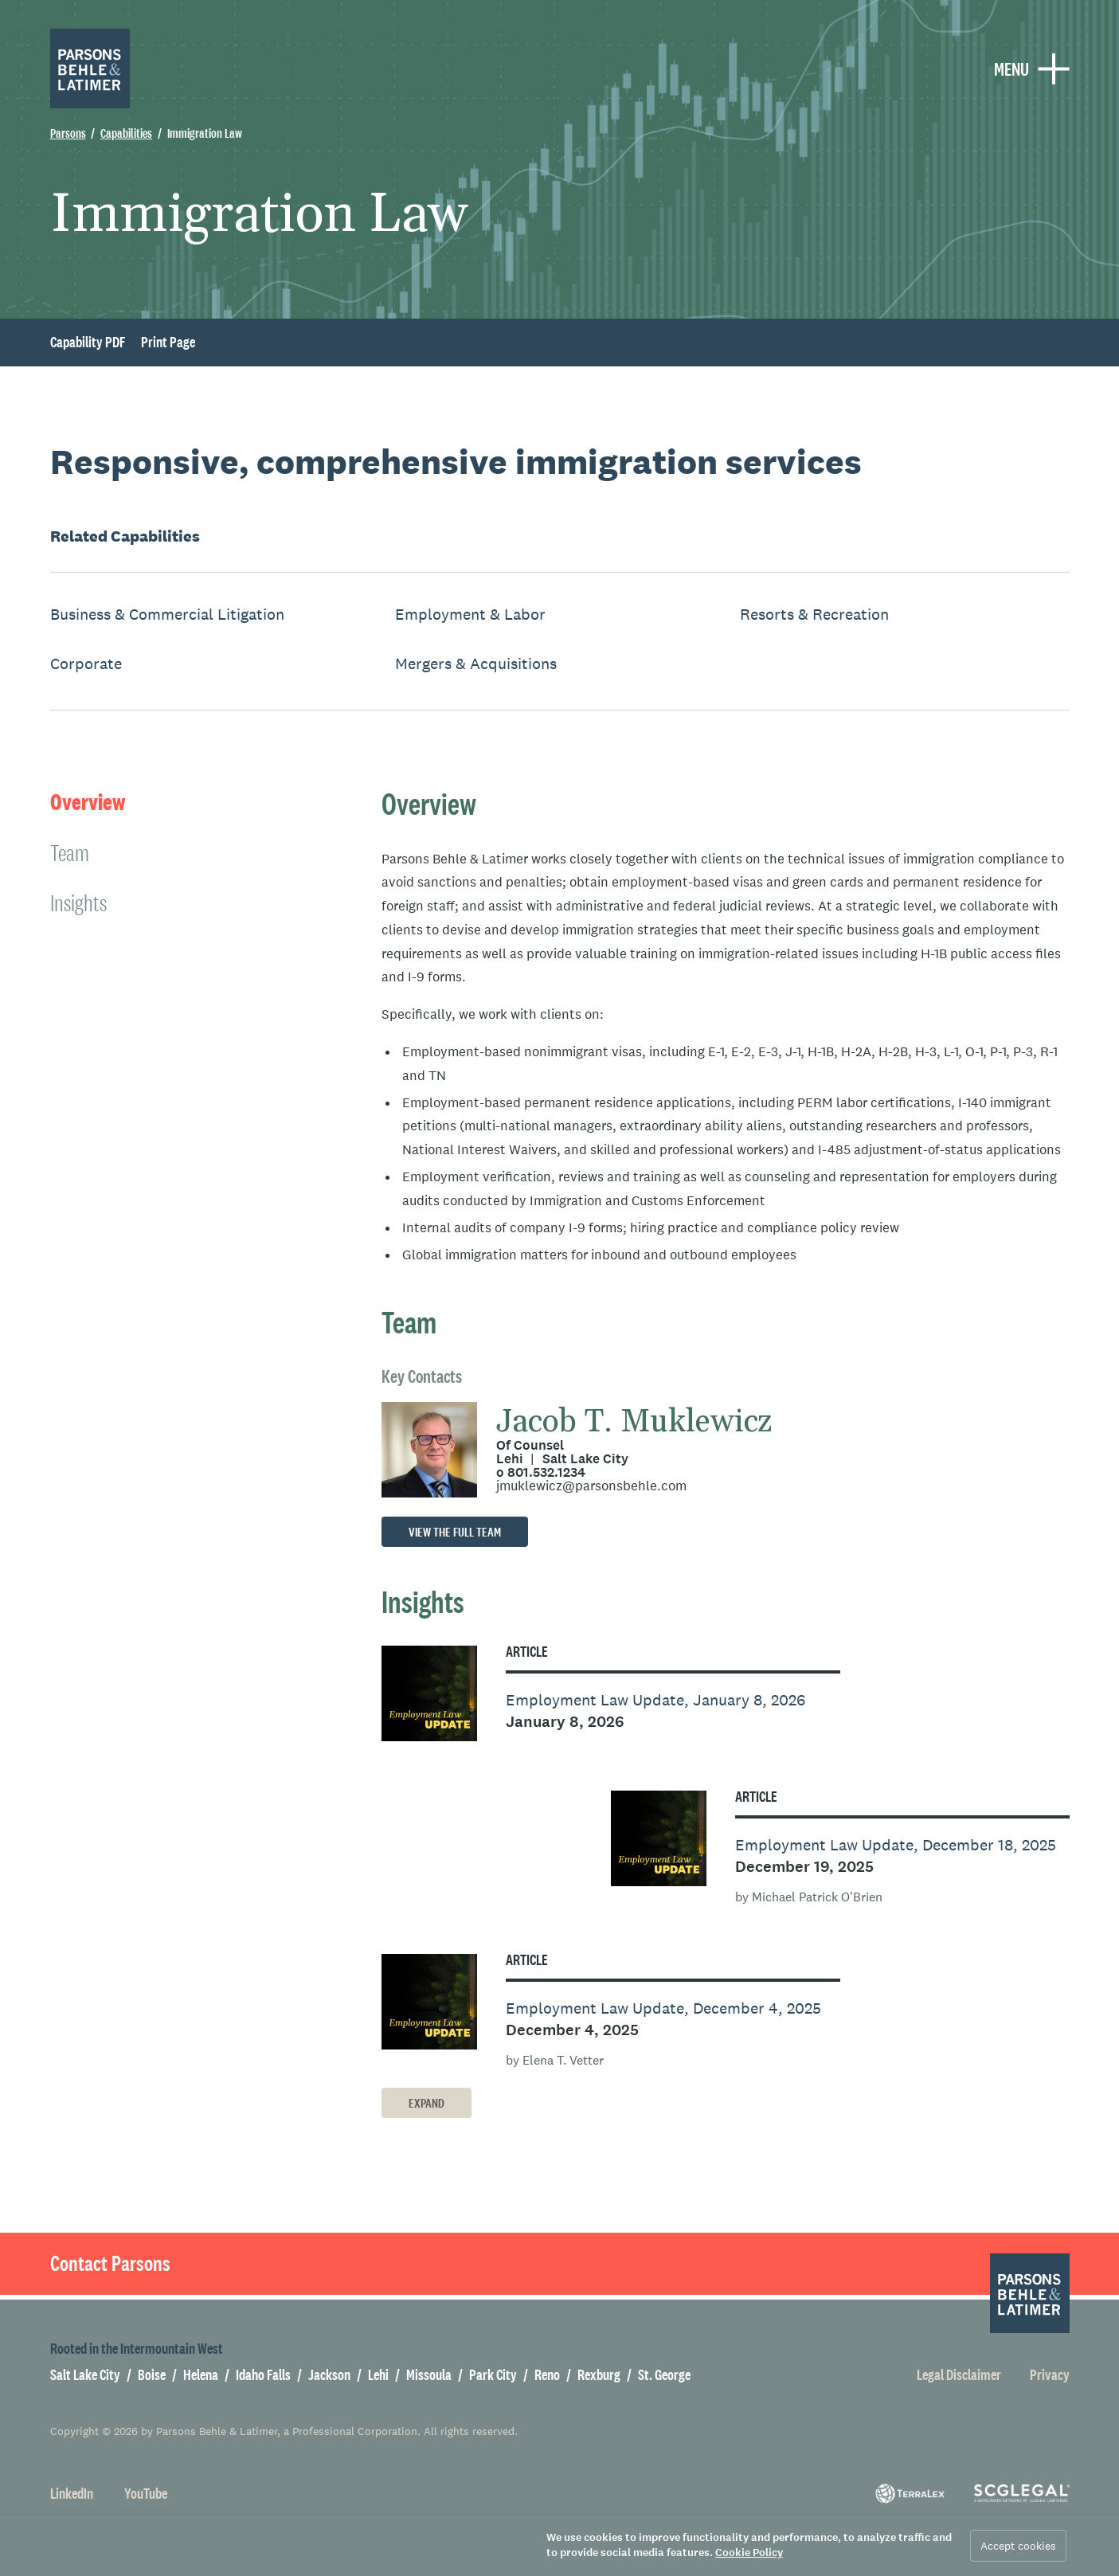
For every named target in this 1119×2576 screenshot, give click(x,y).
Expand (426, 2103)
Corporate (86, 663)
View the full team (455, 1532)
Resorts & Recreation (814, 614)
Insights (78, 903)
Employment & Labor (470, 614)
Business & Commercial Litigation (167, 614)
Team (69, 852)
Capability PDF (87, 342)
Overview (87, 802)
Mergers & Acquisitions (476, 663)
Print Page (168, 342)
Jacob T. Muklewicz (634, 1422)
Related (125, 536)
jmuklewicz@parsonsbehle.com (591, 1486)
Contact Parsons (110, 2264)
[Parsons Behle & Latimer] (90, 68)
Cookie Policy (749, 2552)
